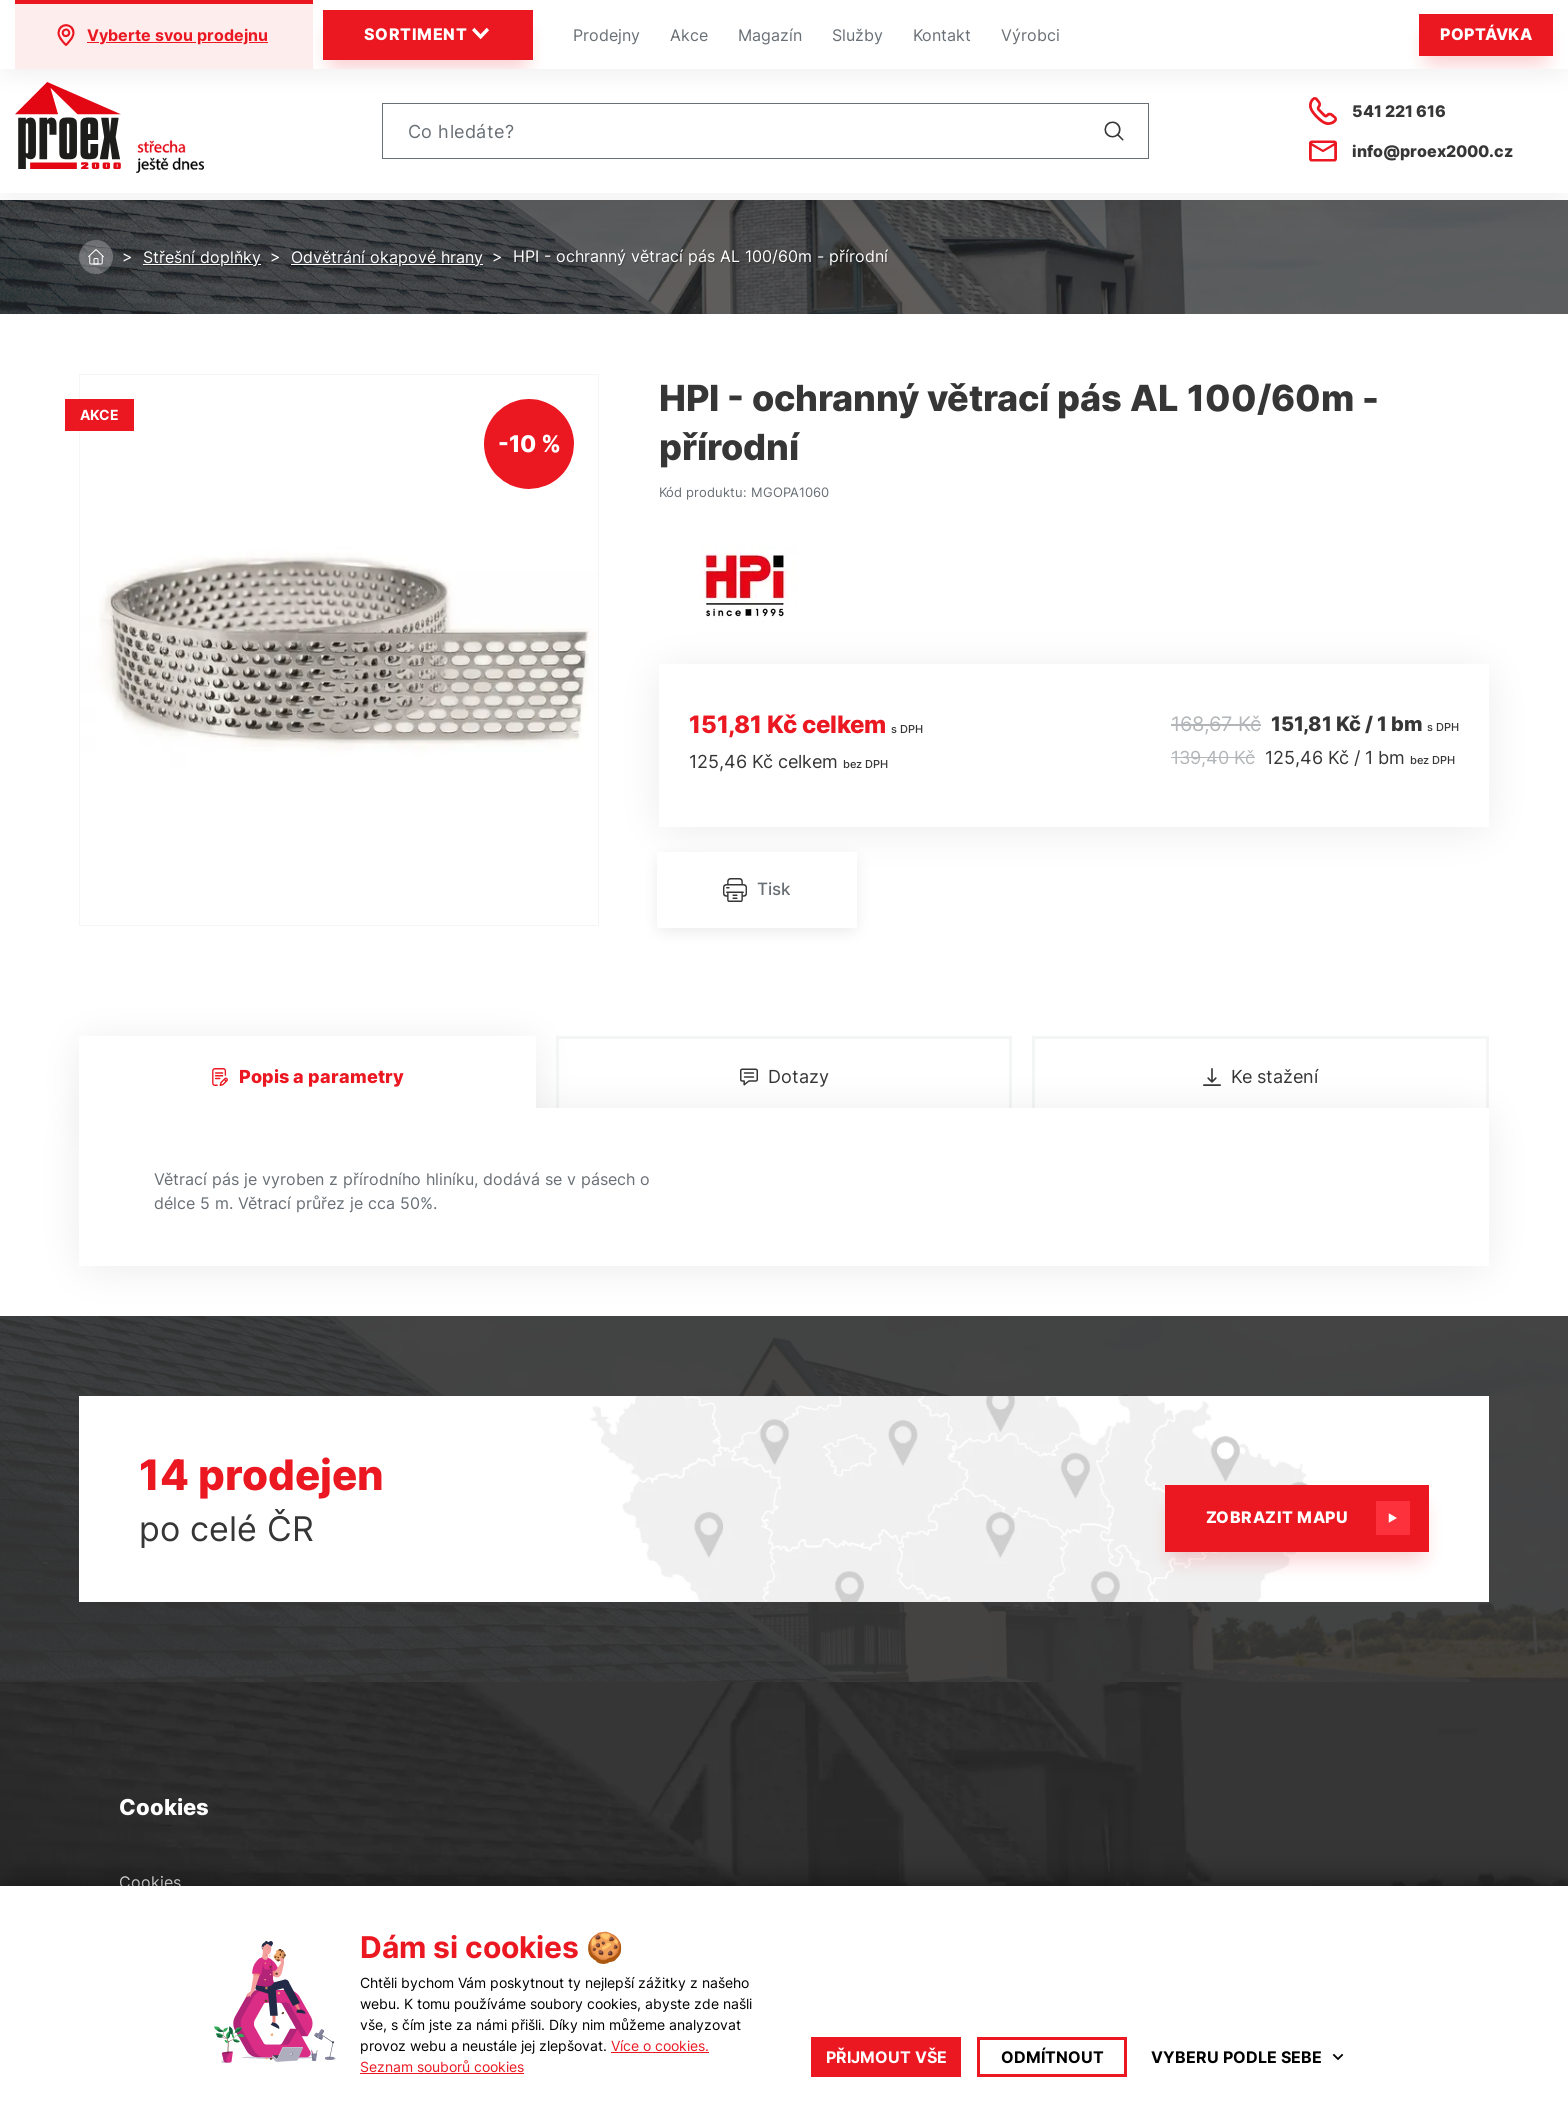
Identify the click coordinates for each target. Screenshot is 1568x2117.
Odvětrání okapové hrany (387, 257)
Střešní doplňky (202, 257)
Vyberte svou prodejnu (161, 35)
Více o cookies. (660, 2045)
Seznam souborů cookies (442, 2066)
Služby (857, 35)
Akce (689, 35)
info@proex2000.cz (1411, 155)
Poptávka (1486, 34)
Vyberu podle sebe (1248, 2057)
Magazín (770, 35)
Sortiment (428, 34)
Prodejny (606, 35)
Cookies (150, 1883)
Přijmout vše (886, 2057)
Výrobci (1030, 35)
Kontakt (942, 35)
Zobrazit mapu (1302, 1518)
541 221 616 (1377, 115)
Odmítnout (1052, 2057)
